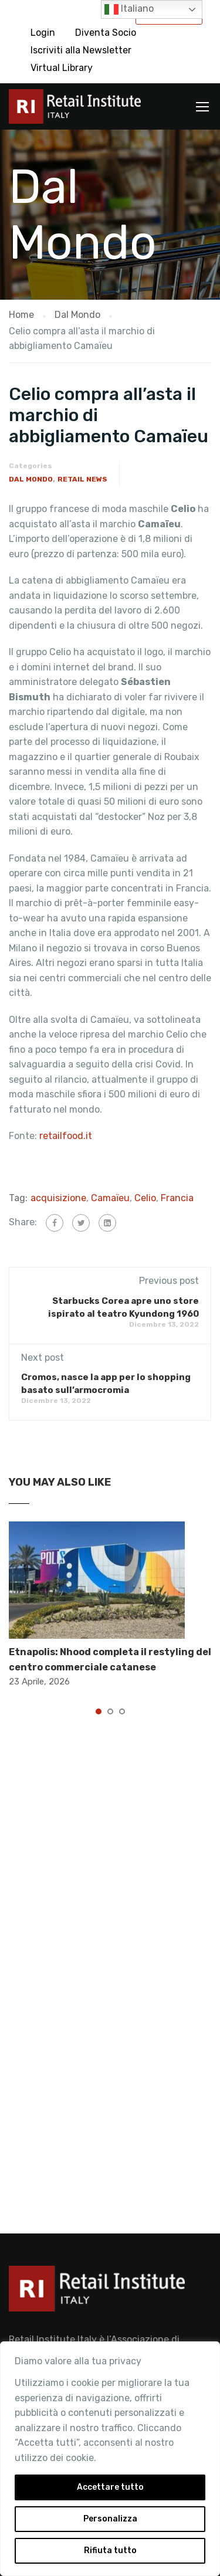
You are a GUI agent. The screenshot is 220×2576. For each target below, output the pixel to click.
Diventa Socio (105, 32)
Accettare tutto (110, 2487)
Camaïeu (110, 1198)
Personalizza (110, 2519)
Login (43, 32)
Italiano (129, 9)
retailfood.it (65, 1135)
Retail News (82, 479)
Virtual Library (62, 67)
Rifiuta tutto (110, 2550)
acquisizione (58, 1198)
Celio (145, 1198)
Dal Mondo (31, 479)
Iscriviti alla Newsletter (81, 50)
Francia (177, 1198)
